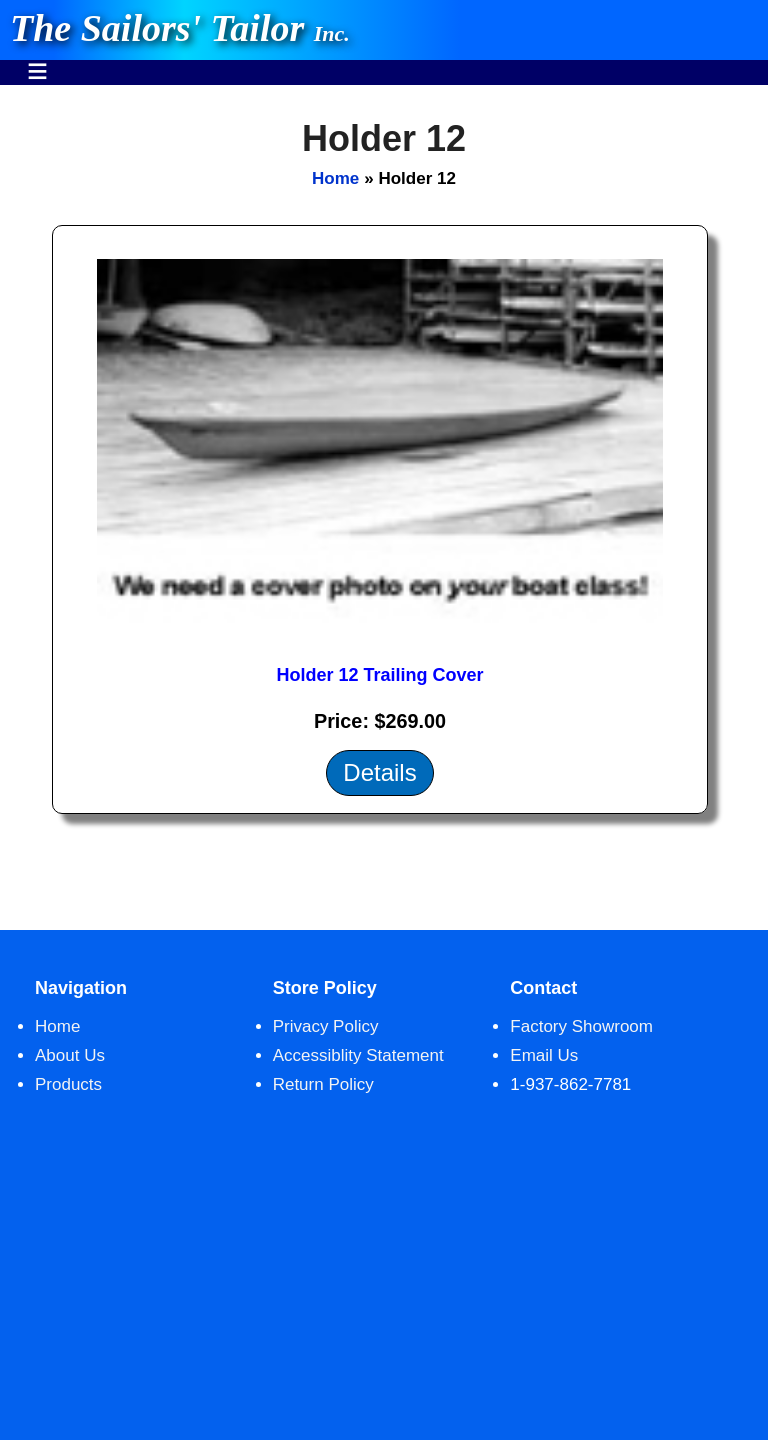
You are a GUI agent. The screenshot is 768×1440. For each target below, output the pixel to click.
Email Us (544, 1055)
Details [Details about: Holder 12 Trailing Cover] (379, 772)
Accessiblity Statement (358, 1055)
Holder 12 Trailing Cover (379, 675)
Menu (37, 61)
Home (335, 178)
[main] (384, 507)
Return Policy (323, 1084)
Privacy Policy (326, 1026)
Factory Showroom (581, 1026)
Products (68, 1084)
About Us (70, 1055)
